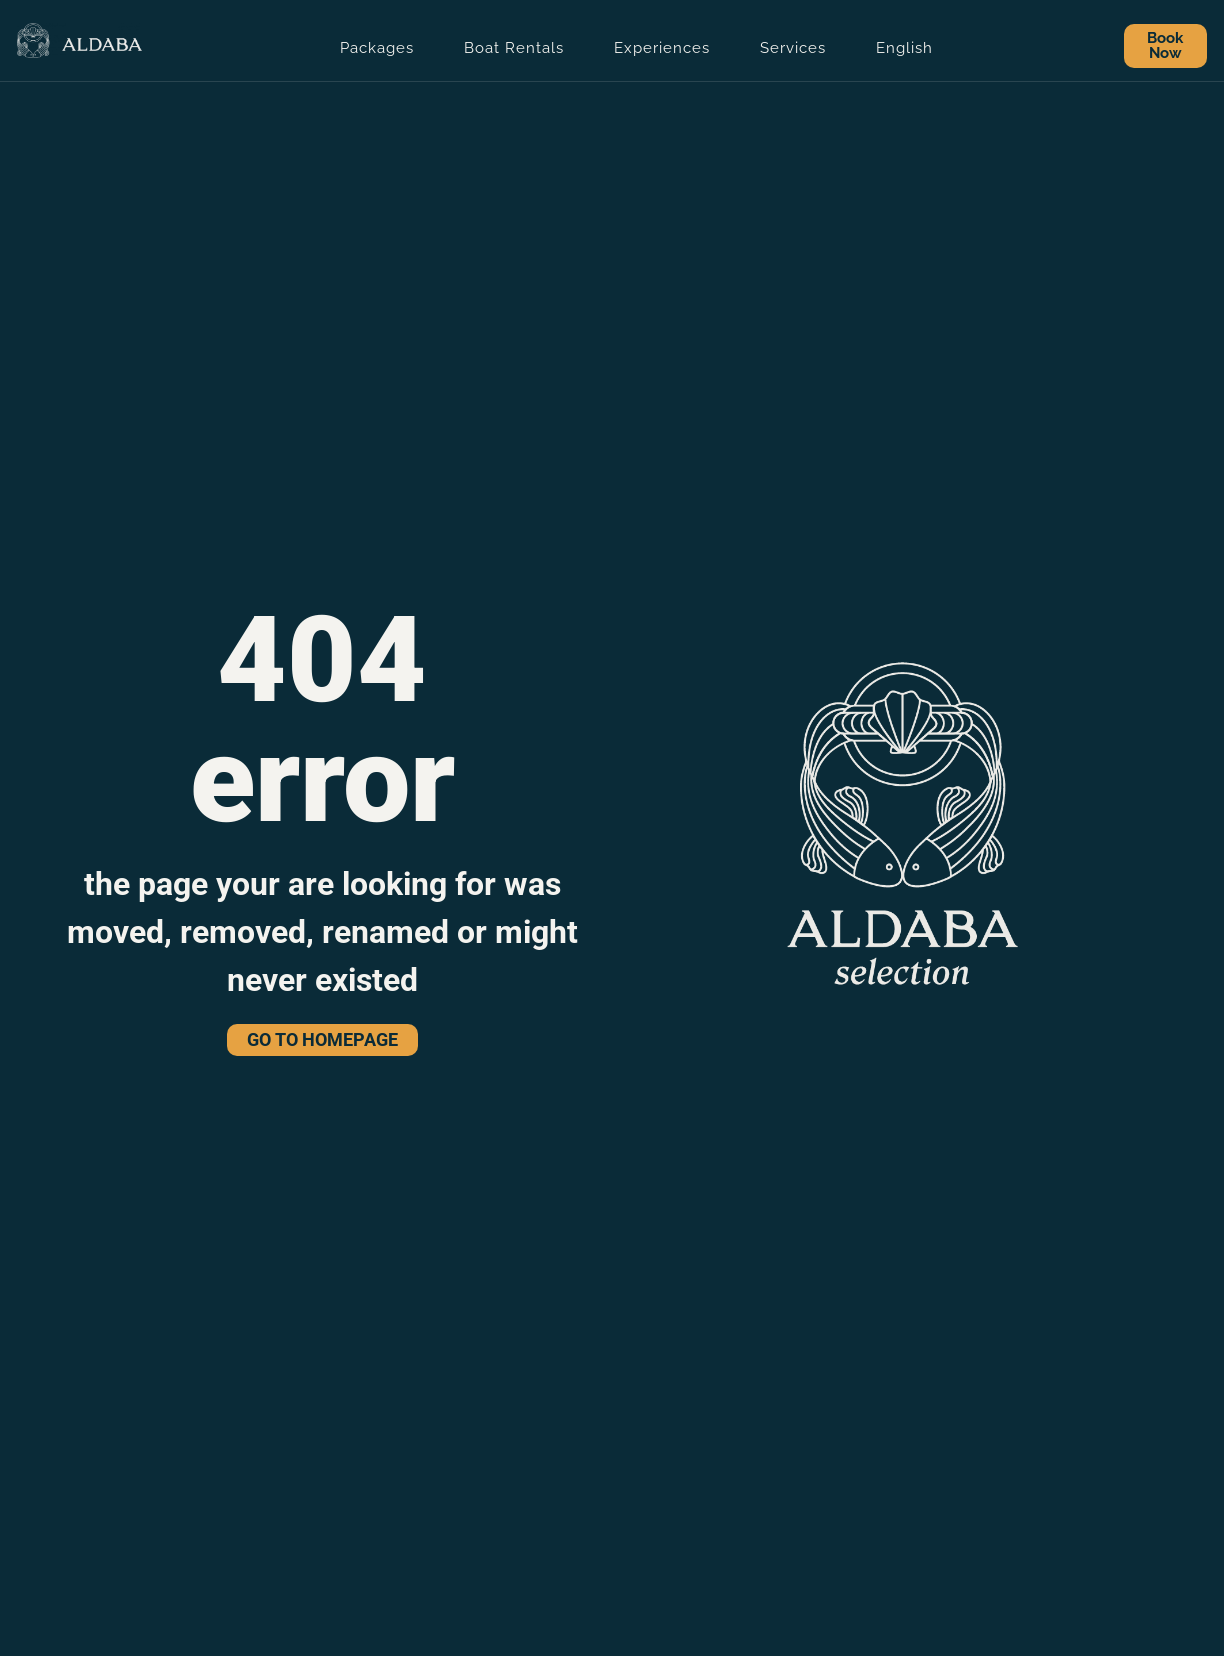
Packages (377, 48)
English (904, 48)
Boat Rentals (514, 48)
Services (793, 48)
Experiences (662, 48)
